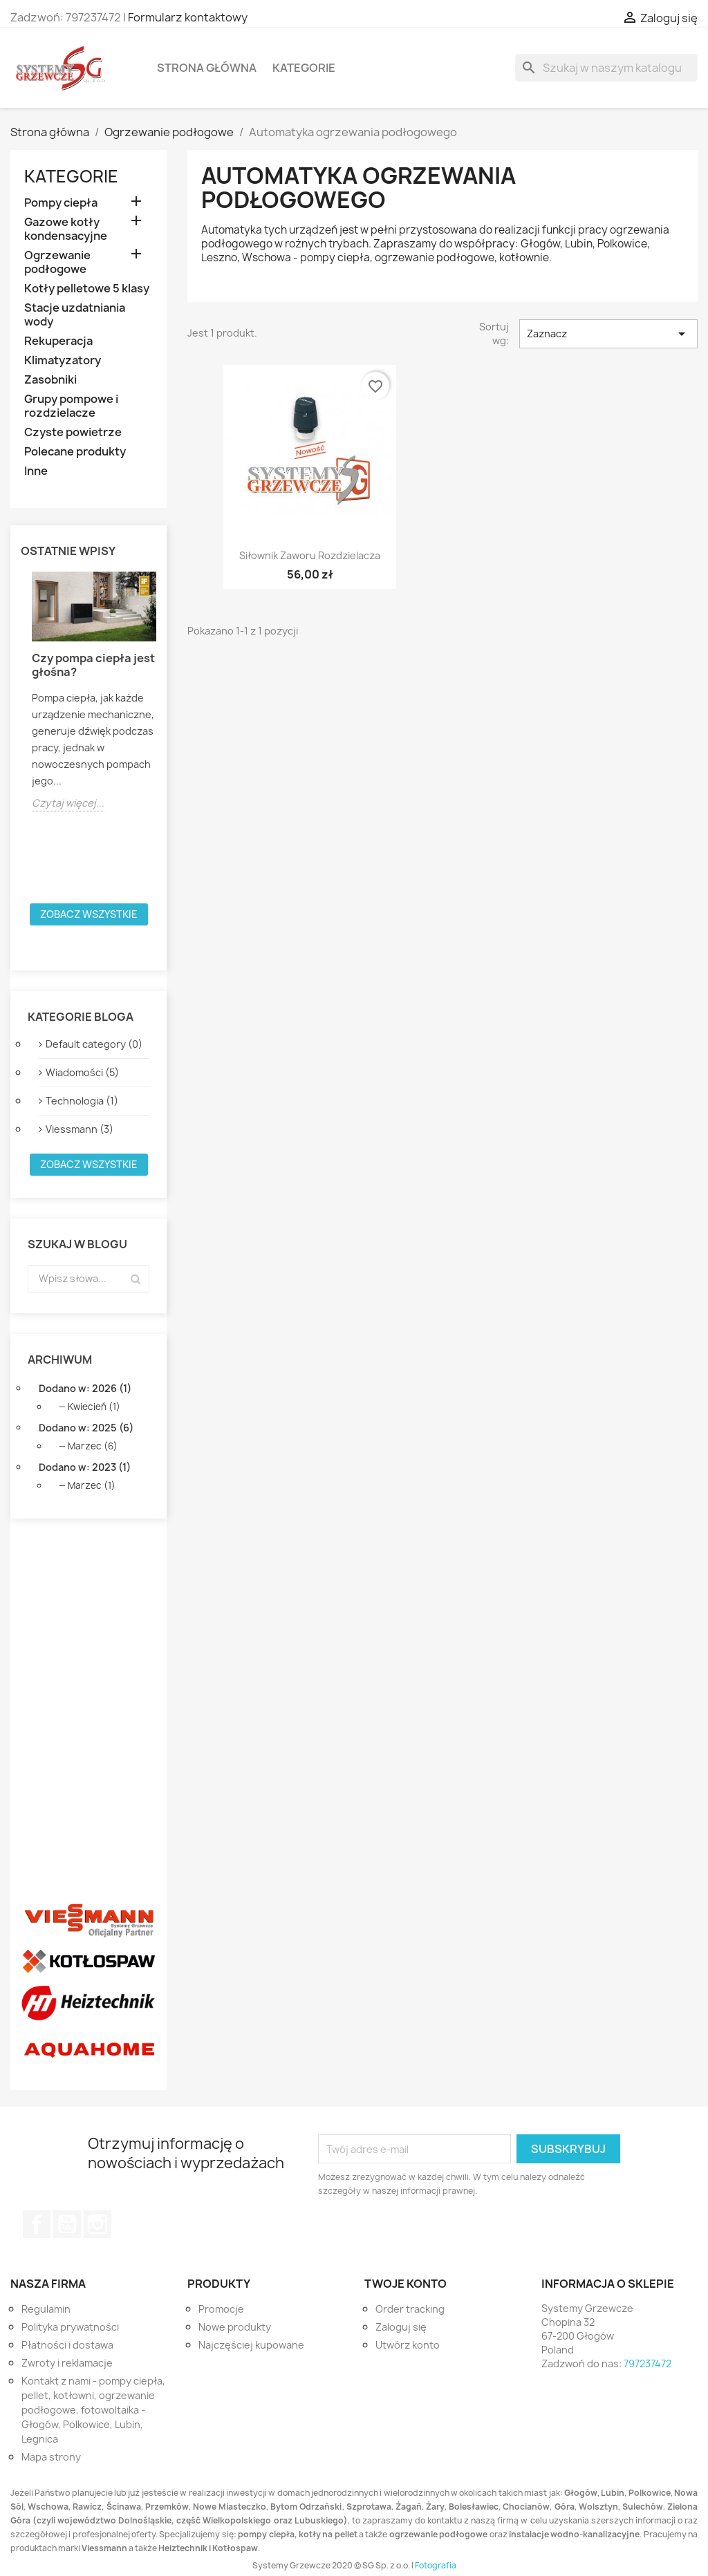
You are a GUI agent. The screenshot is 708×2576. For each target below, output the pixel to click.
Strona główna (207, 67)
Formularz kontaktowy (188, 17)
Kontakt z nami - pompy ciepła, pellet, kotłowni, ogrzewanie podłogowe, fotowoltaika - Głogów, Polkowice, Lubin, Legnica (93, 2409)
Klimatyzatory (62, 360)
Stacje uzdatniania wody (74, 315)
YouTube (67, 2224)
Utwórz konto (407, 2344)
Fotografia (435, 2565)
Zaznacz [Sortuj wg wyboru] (608, 334)
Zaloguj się (401, 2326)
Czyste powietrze (73, 432)
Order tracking (410, 2308)
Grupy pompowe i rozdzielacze (71, 406)
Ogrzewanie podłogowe (57, 262)
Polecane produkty (75, 451)
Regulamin (46, 2308)
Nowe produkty (234, 2326)
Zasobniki (50, 380)
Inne (36, 471)
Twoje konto (405, 2283)
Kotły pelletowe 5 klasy (86, 288)
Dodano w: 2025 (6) (86, 1427)
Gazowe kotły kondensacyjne (65, 229)
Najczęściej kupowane (251, 2344)
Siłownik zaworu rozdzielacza (309, 555)
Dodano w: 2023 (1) (85, 1467)
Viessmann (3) (79, 1129)
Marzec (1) (91, 1485)
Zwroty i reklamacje (67, 2362)
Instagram (97, 2224)
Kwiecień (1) (94, 1406)
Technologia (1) (82, 1100)
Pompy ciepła (60, 203)
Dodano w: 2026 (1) (85, 1388)
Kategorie (303, 67)
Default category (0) (94, 1044)
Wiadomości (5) (82, 1072)
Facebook (36, 2224)
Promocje (221, 2308)
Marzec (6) (93, 1446)
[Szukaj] (606, 68)
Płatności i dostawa (67, 2344)
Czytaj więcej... (68, 802)
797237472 (647, 2363)
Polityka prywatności (70, 2326)
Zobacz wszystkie (89, 914)
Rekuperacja (58, 341)
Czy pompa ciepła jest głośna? (93, 664)
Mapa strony (51, 2456)
